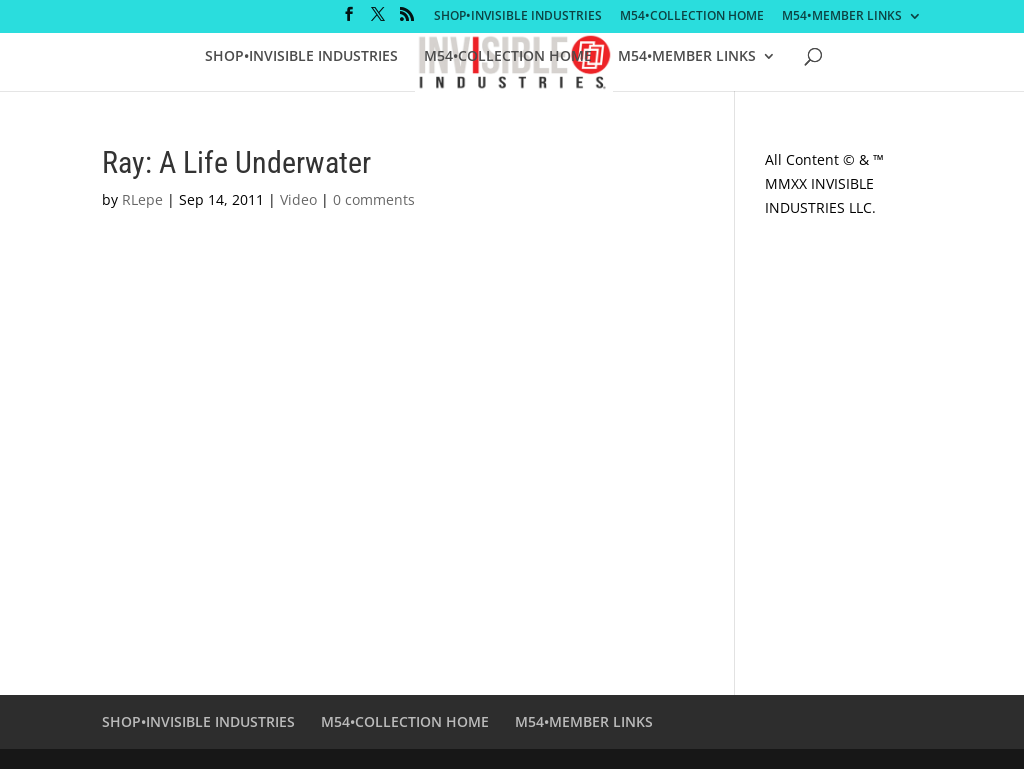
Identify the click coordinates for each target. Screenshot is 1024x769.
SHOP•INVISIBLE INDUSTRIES (518, 17)
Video (298, 199)
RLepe (142, 199)
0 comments (374, 199)
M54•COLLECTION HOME (692, 17)
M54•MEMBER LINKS (842, 17)
